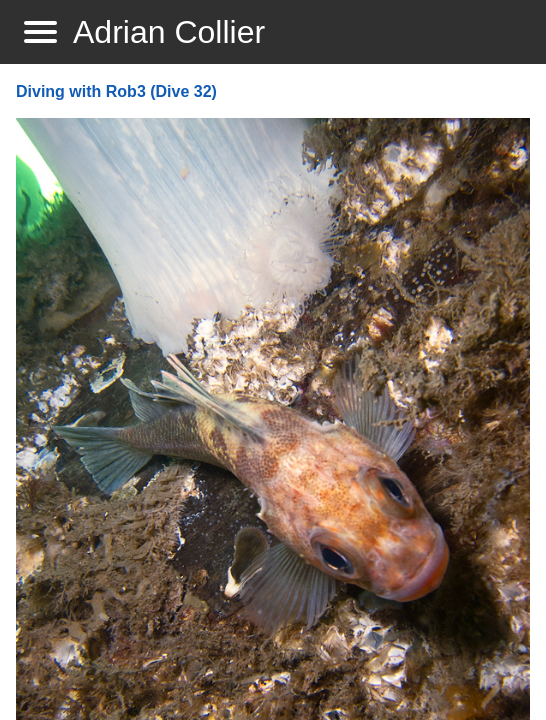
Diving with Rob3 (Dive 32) (116, 91)
